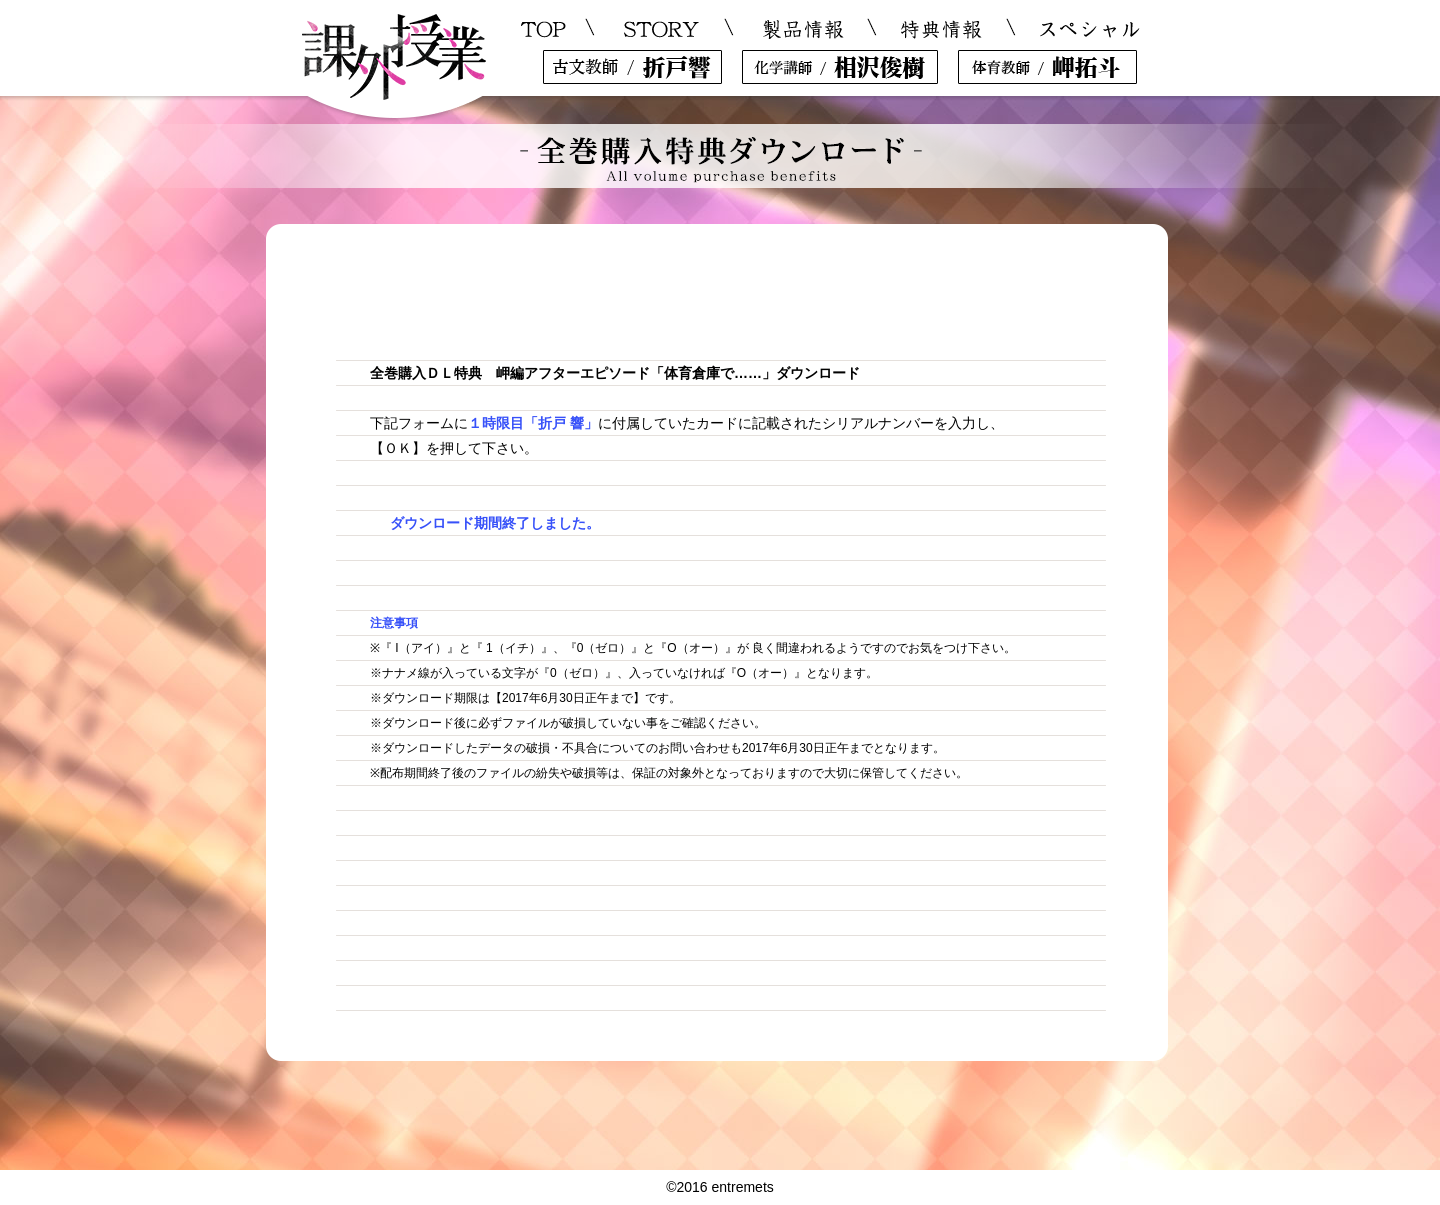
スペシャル (1088, 29)
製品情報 (803, 29)
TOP (544, 29)
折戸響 (632, 67)
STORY (662, 29)
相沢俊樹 (840, 67)
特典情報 (941, 29)
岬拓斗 (1047, 67)
